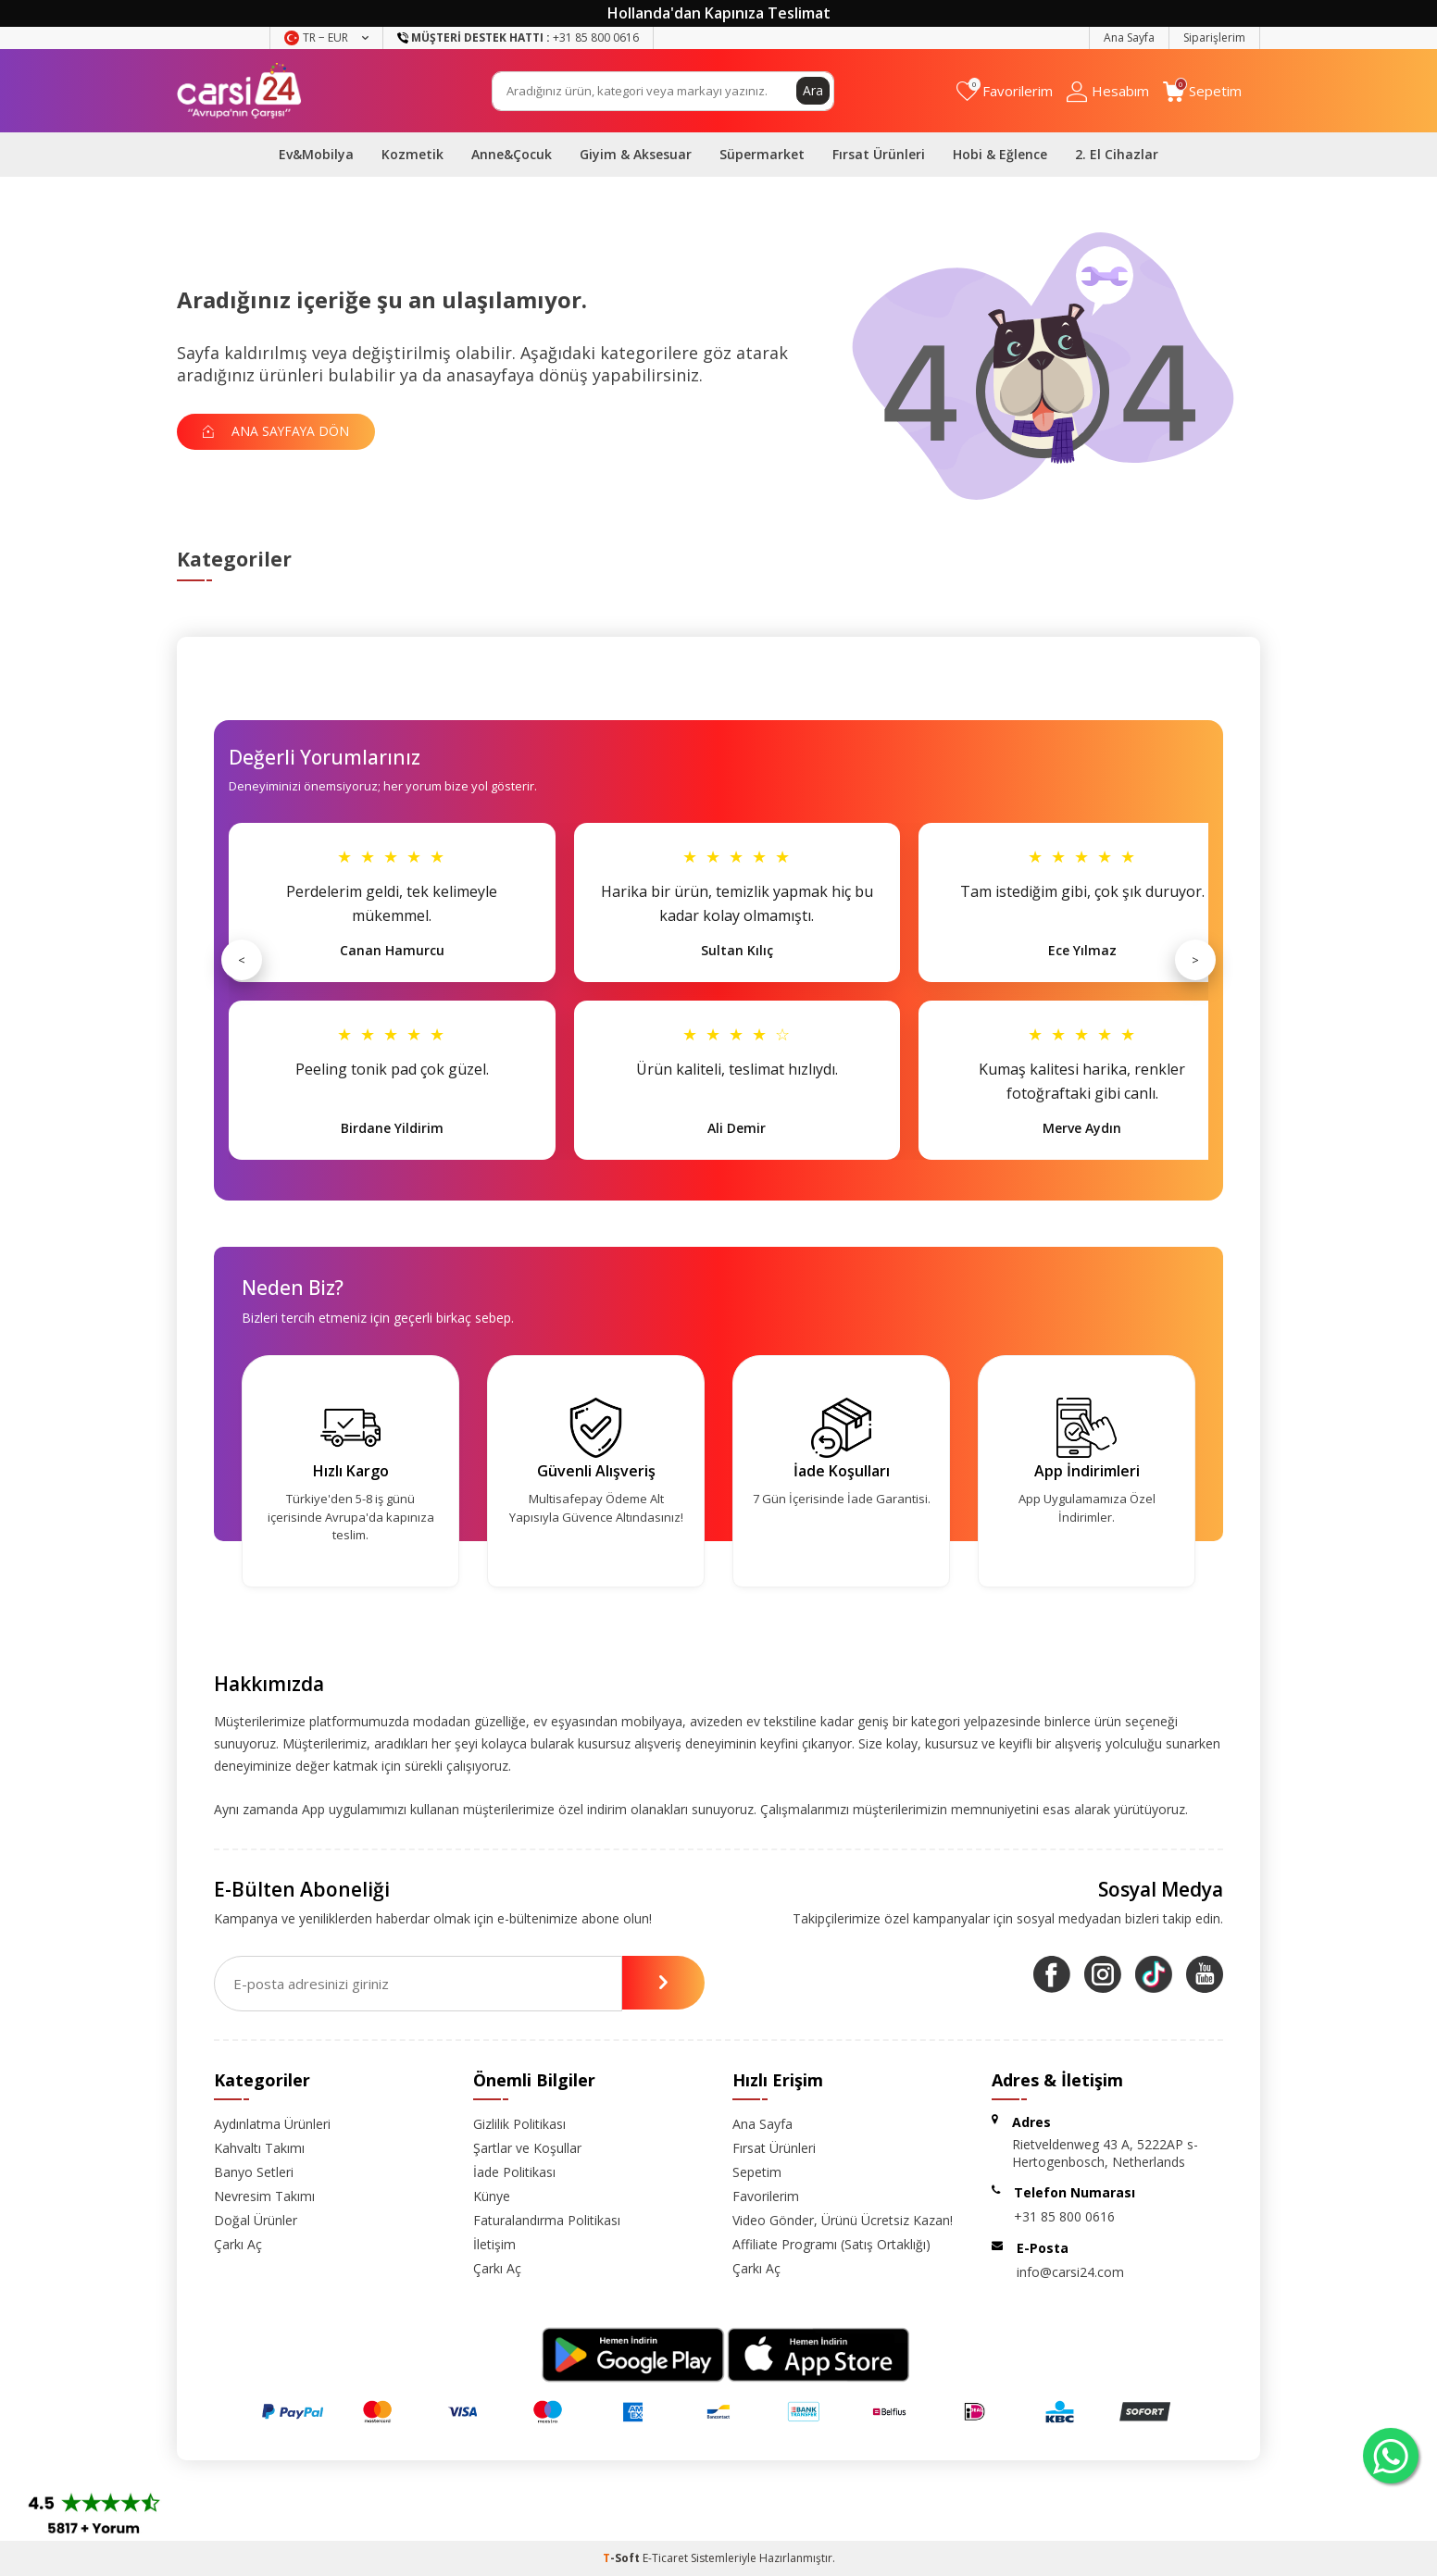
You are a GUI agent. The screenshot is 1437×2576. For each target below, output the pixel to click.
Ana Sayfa (1129, 37)
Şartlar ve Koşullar (527, 2148)
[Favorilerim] (1004, 91)
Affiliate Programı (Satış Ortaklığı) (831, 2244)
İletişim (494, 2244)
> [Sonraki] (1195, 960)
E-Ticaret (665, 2558)
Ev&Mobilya (316, 154)
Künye (491, 2196)
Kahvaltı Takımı (259, 2148)
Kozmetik (412, 154)
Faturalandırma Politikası (546, 2220)
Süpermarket (762, 154)
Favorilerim (765, 2196)
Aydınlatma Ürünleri (272, 2124)
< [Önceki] (241, 960)
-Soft (623, 2558)
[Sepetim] (1202, 91)
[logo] (239, 90)
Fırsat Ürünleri (878, 154)
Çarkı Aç (238, 2244)
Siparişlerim (1214, 37)
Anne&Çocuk (511, 154)
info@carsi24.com (1070, 2272)
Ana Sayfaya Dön (279, 431)
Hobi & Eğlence (1000, 154)
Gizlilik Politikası (519, 2124)
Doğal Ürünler (255, 2220)
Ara (813, 90)
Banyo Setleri (254, 2172)
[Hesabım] (1108, 91)
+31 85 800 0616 (1064, 2216)
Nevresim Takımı (264, 2196)
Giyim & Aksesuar (636, 154)
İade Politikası (514, 2172)
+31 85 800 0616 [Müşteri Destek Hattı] (518, 37)
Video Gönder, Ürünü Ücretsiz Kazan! (842, 2220)
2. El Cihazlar (1116, 154)
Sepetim (756, 2172)
